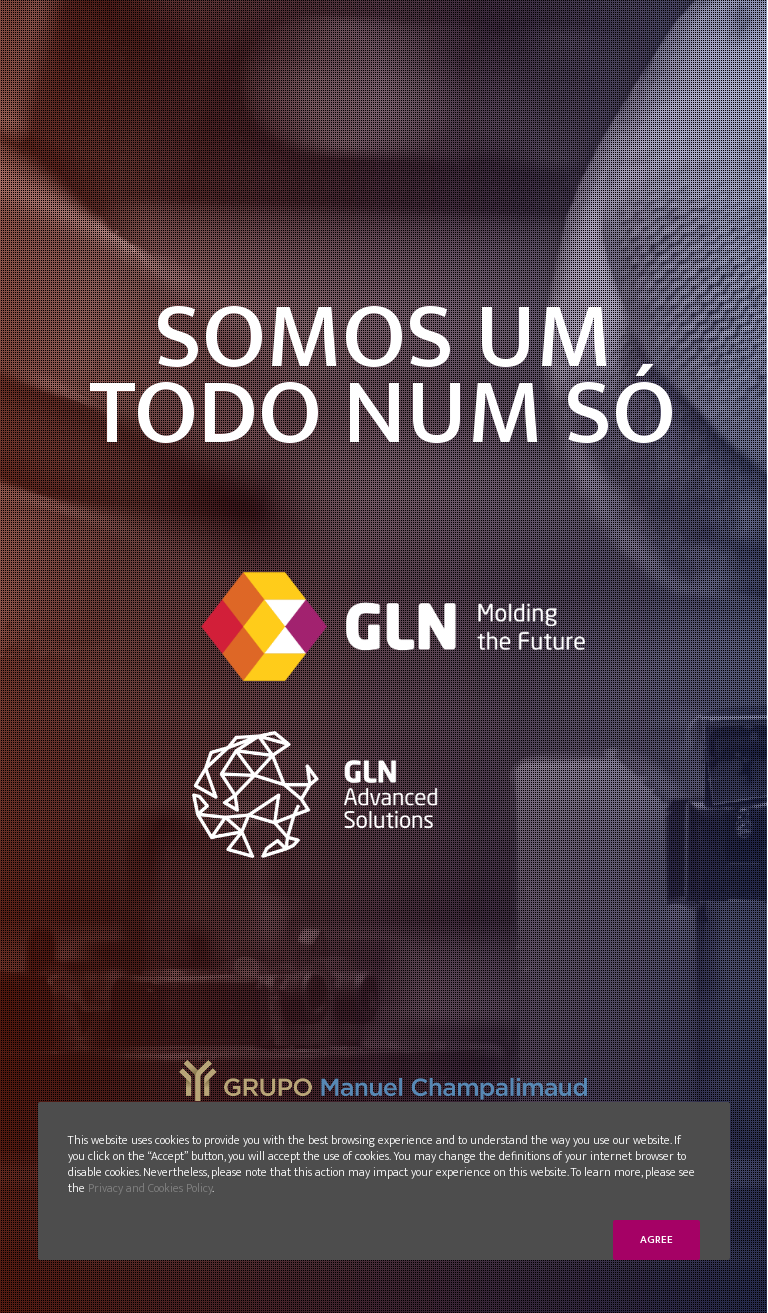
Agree (656, 1240)
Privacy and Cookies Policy (150, 1188)
